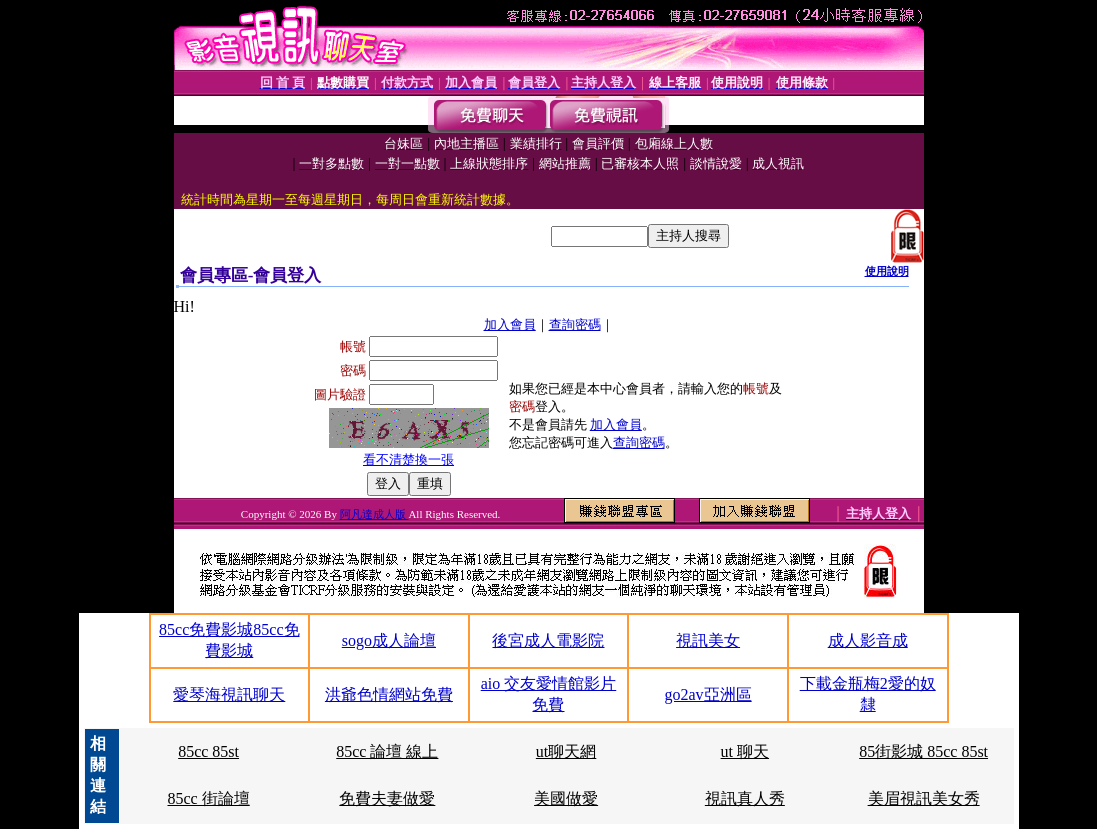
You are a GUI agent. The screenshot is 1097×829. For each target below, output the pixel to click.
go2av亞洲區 (708, 694)
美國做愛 (566, 798)
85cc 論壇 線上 (387, 751)
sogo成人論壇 (389, 640)
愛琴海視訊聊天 (229, 694)
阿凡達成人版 (374, 514)
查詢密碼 (575, 324)
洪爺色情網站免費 (389, 694)
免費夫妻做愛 (387, 798)
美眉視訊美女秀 (924, 798)
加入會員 (510, 324)
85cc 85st (208, 751)
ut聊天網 (566, 751)
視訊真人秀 (745, 798)
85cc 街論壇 (208, 798)
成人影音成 (868, 640)
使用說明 (887, 271)
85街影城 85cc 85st (923, 751)
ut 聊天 (745, 751)
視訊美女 (708, 640)
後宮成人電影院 (548, 640)
